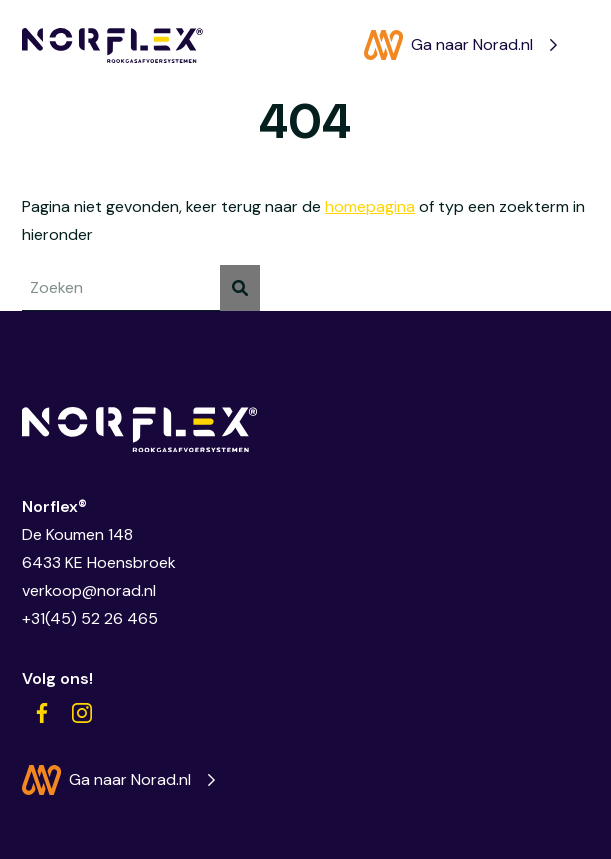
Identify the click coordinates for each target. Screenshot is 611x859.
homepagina (370, 206)
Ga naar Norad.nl (448, 45)
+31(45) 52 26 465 (90, 618)
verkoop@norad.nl (89, 590)
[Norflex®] (112, 45)
